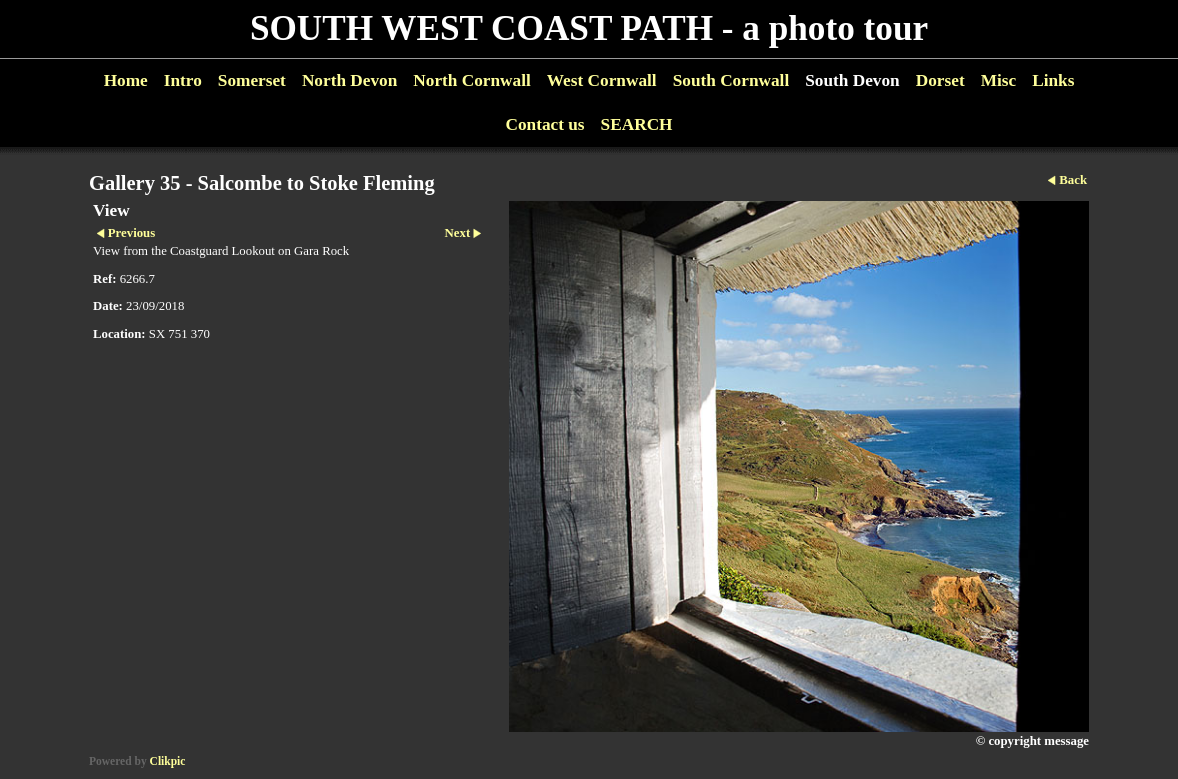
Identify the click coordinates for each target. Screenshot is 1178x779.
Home (126, 80)
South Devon (852, 80)
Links (1053, 80)
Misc (998, 80)
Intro (183, 80)
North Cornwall (472, 80)
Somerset (252, 80)
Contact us (544, 124)
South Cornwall (731, 80)
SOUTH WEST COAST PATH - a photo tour (589, 28)
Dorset (940, 80)
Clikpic (168, 761)
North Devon (349, 80)
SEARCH (637, 124)
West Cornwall (602, 80)
